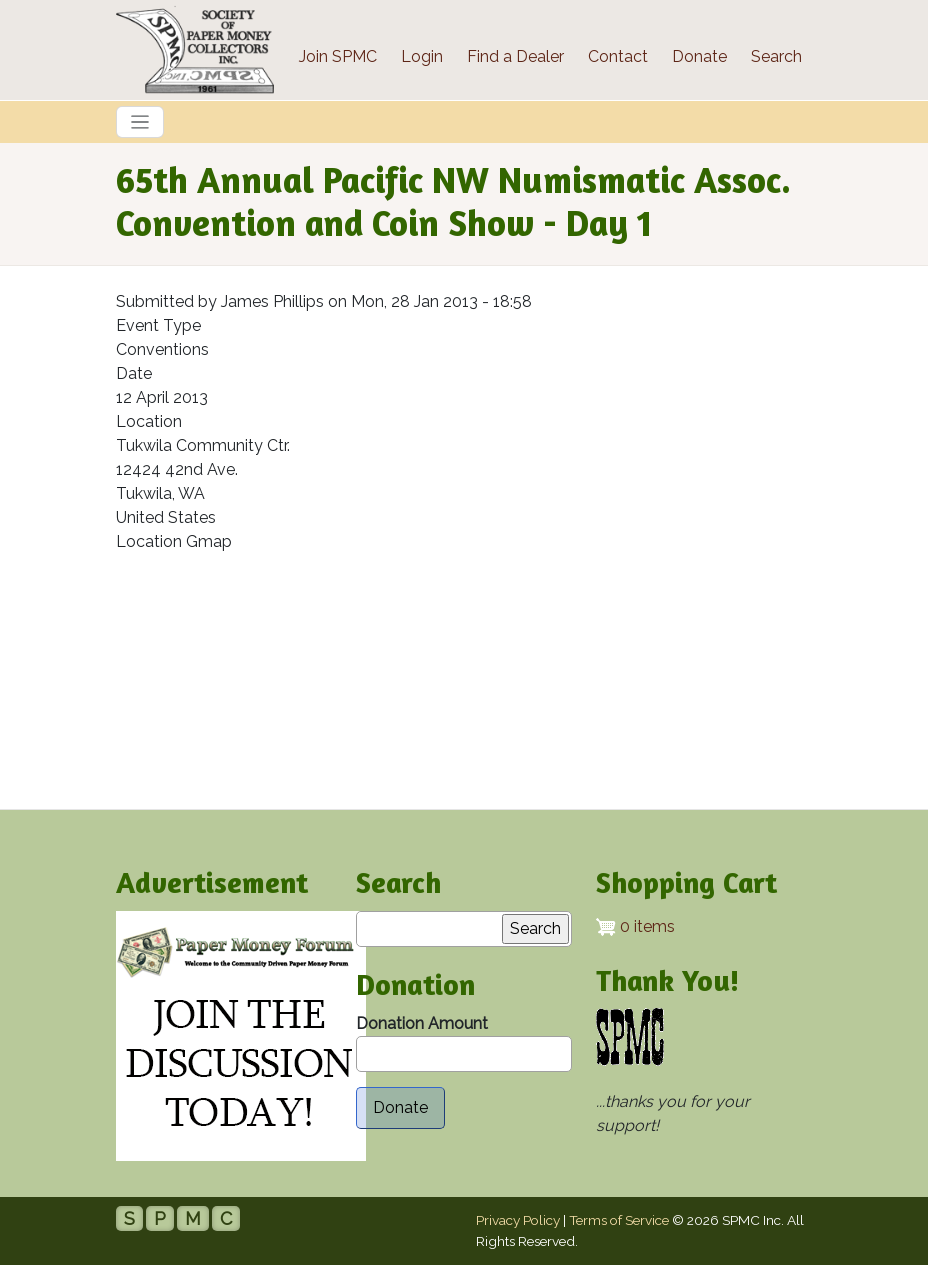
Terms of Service (619, 1220)
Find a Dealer (515, 56)
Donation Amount (422, 1023)
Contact (618, 56)
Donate (699, 56)
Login (422, 56)
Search (776, 56)
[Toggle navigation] (140, 122)
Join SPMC (338, 56)
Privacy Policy (518, 1220)
